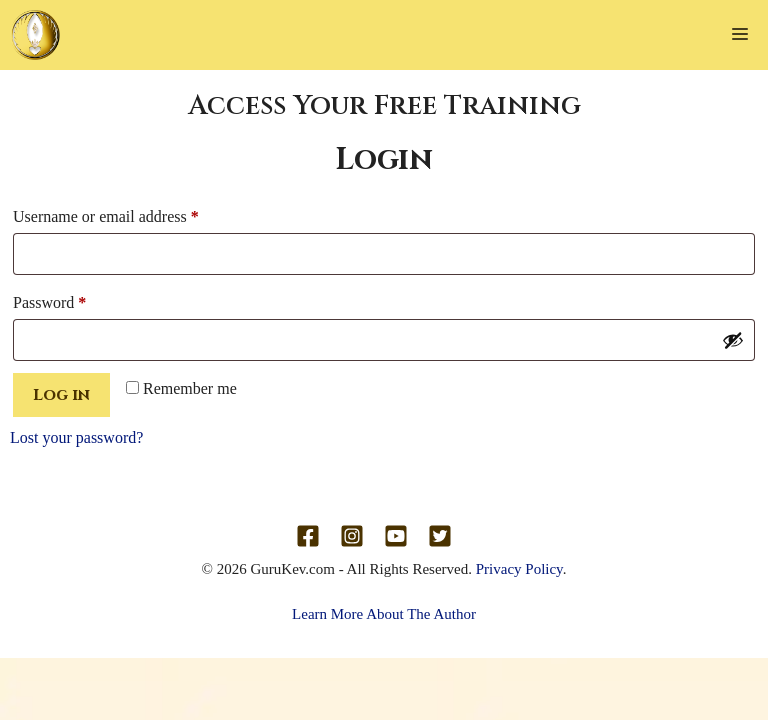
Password (78, 299)
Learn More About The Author (384, 614)
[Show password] (733, 340)
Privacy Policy (519, 569)
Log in (61, 395)
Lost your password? (76, 437)
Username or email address (134, 213)
